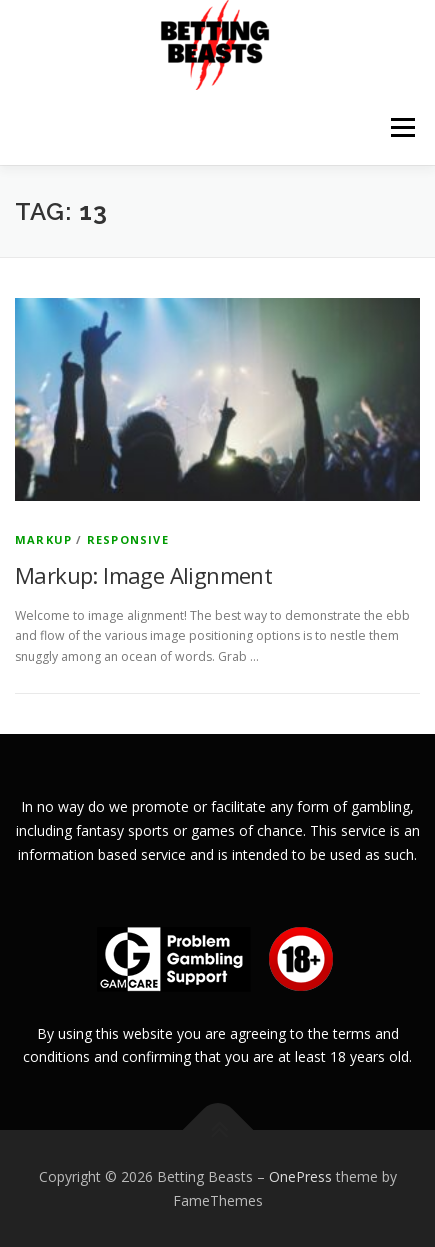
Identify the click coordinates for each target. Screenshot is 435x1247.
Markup (43, 539)
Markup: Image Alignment (143, 575)
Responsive (128, 539)
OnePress (300, 1176)
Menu (401, 127)
